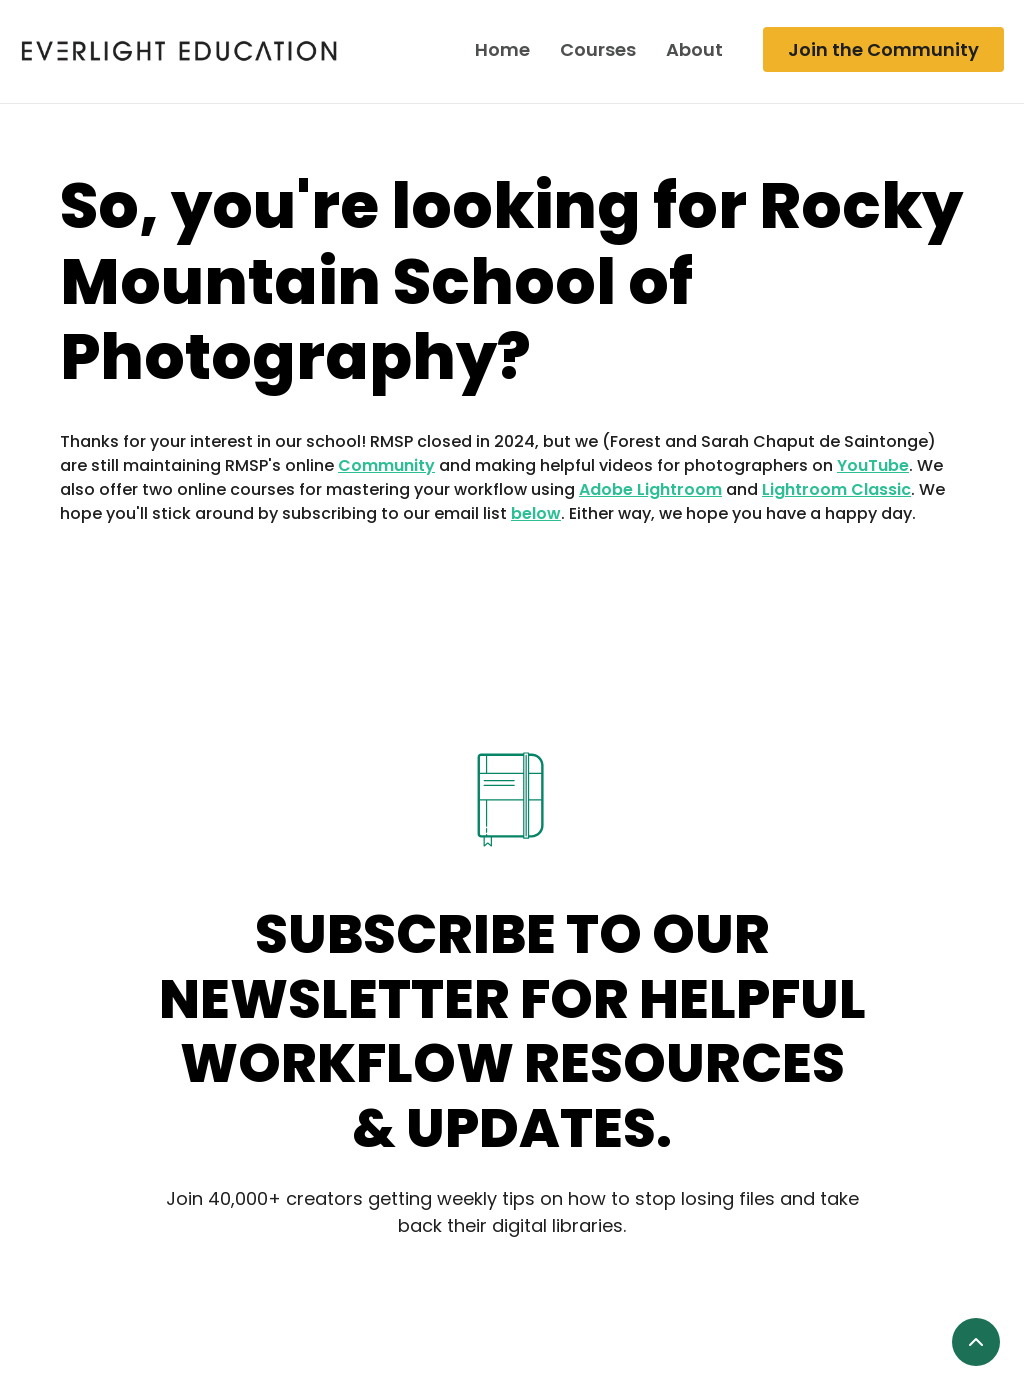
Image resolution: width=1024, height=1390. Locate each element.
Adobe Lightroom (650, 489)
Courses (598, 49)
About (694, 49)
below (536, 513)
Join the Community (883, 49)
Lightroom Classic (836, 489)
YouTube (873, 465)
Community (386, 465)
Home (502, 49)
